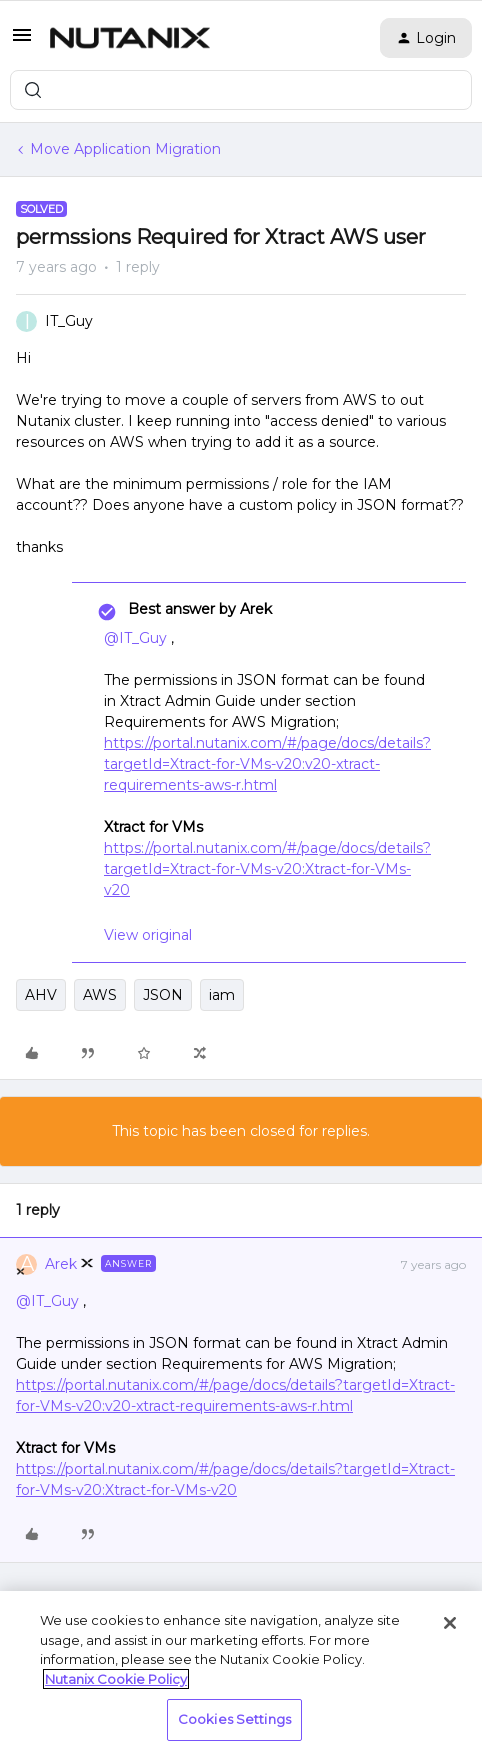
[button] (22, 42)
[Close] (450, 1623)
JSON (163, 995)
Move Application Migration (125, 149)
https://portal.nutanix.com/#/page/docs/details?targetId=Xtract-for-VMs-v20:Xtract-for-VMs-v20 (267, 869)
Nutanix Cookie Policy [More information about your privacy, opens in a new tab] (116, 1679)
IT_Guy (69, 321)
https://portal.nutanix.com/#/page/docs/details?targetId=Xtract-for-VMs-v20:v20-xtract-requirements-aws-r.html (267, 764)
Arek (61, 1264)
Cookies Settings (234, 1719)
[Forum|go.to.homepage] (130, 38)
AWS (100, 995)
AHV (41, 995)
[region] (241, 1673)
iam (222, 995)
